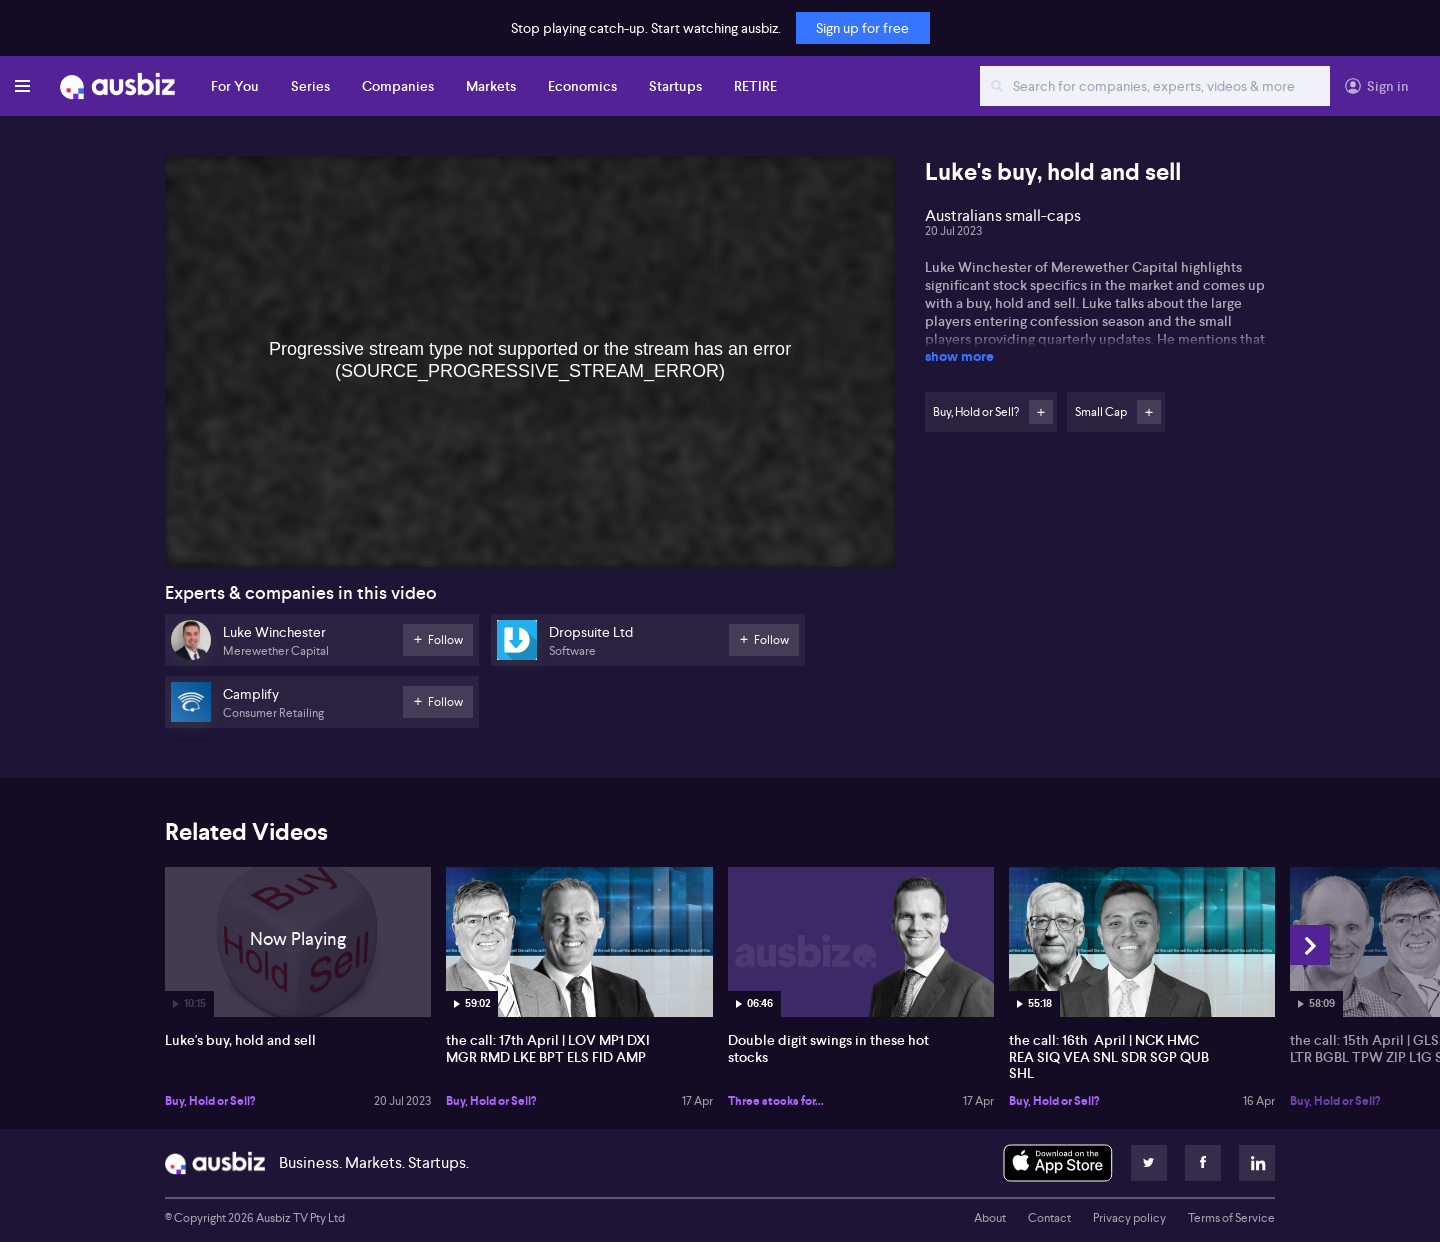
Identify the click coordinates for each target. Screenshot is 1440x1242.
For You (235, 86)
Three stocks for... (776, 1101)
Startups (675, 86)
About (990, 1218)
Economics (582, 86)
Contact (1049, 1218)
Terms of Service (1231, 1218)
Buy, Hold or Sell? (210, 1101)
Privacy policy (1129, 1218)
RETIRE (755, 86)
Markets (491, 86)
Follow (1041, 412)
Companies (398, 86)
